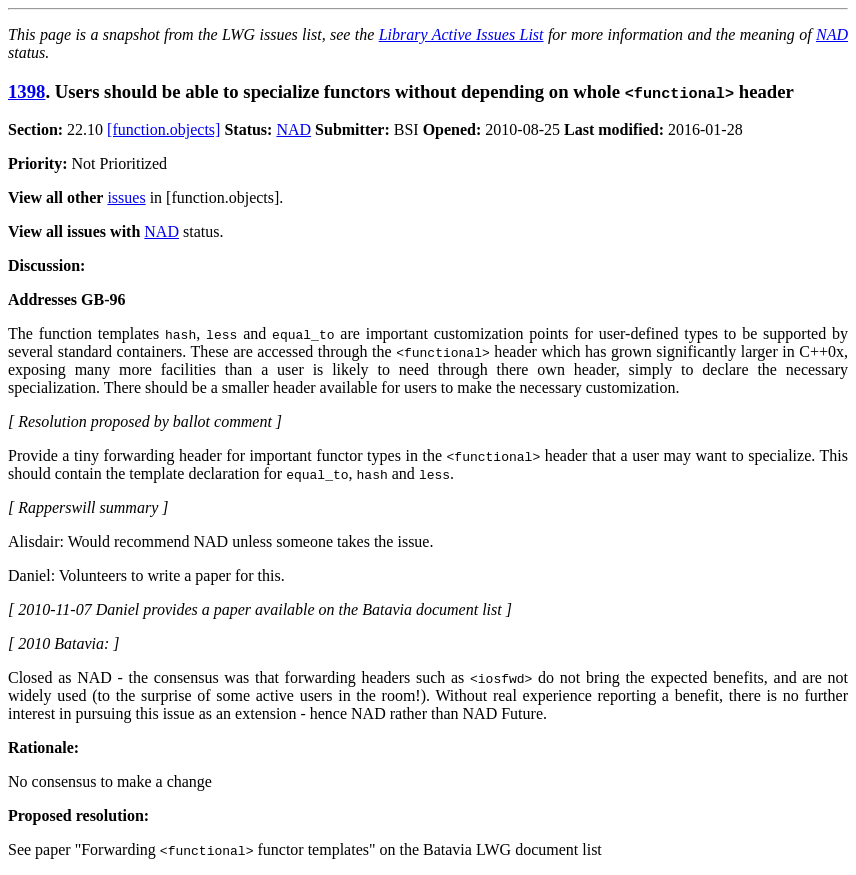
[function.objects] (163, 129)
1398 (26, 91)
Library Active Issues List (461, 34)
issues (126, 197)
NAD (832, 34)
